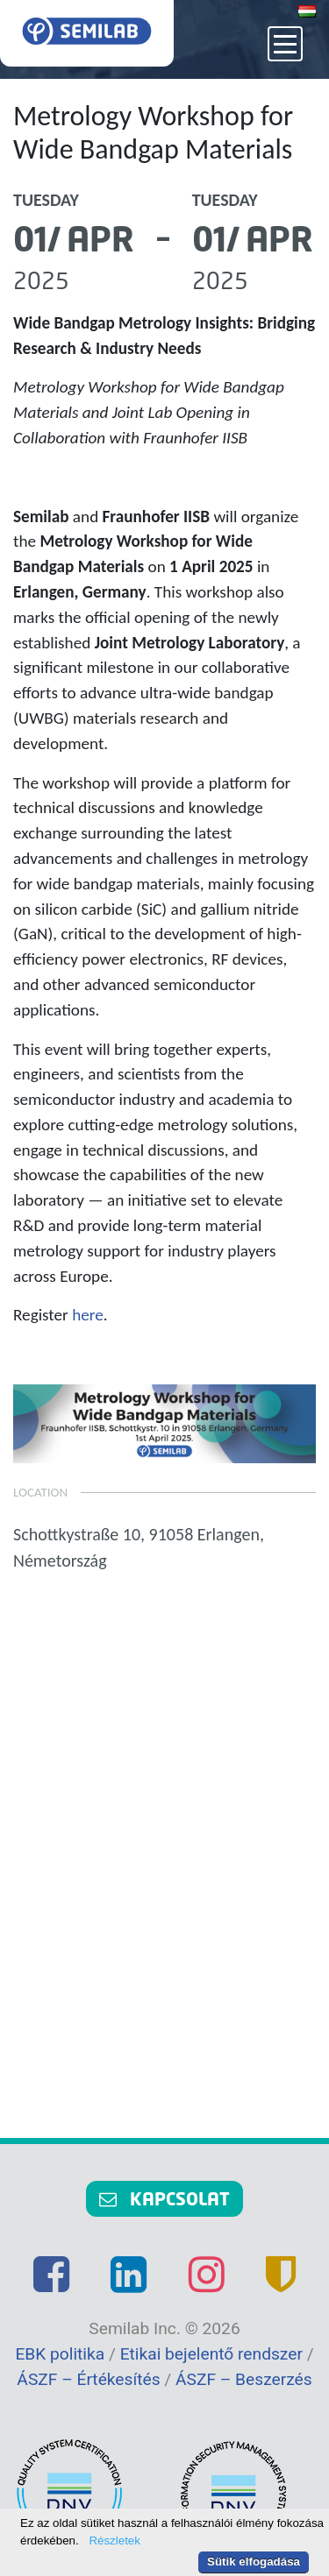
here (88, 1315)
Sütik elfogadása (253, 2561)
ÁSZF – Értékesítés (90, 2379)
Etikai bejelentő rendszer (213, 2354)
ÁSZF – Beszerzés (243, 2379)
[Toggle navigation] (285, 43)
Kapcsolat (164, 2198)
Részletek (114, 2540)
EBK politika (62, 2354)
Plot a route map (164, 1850)
